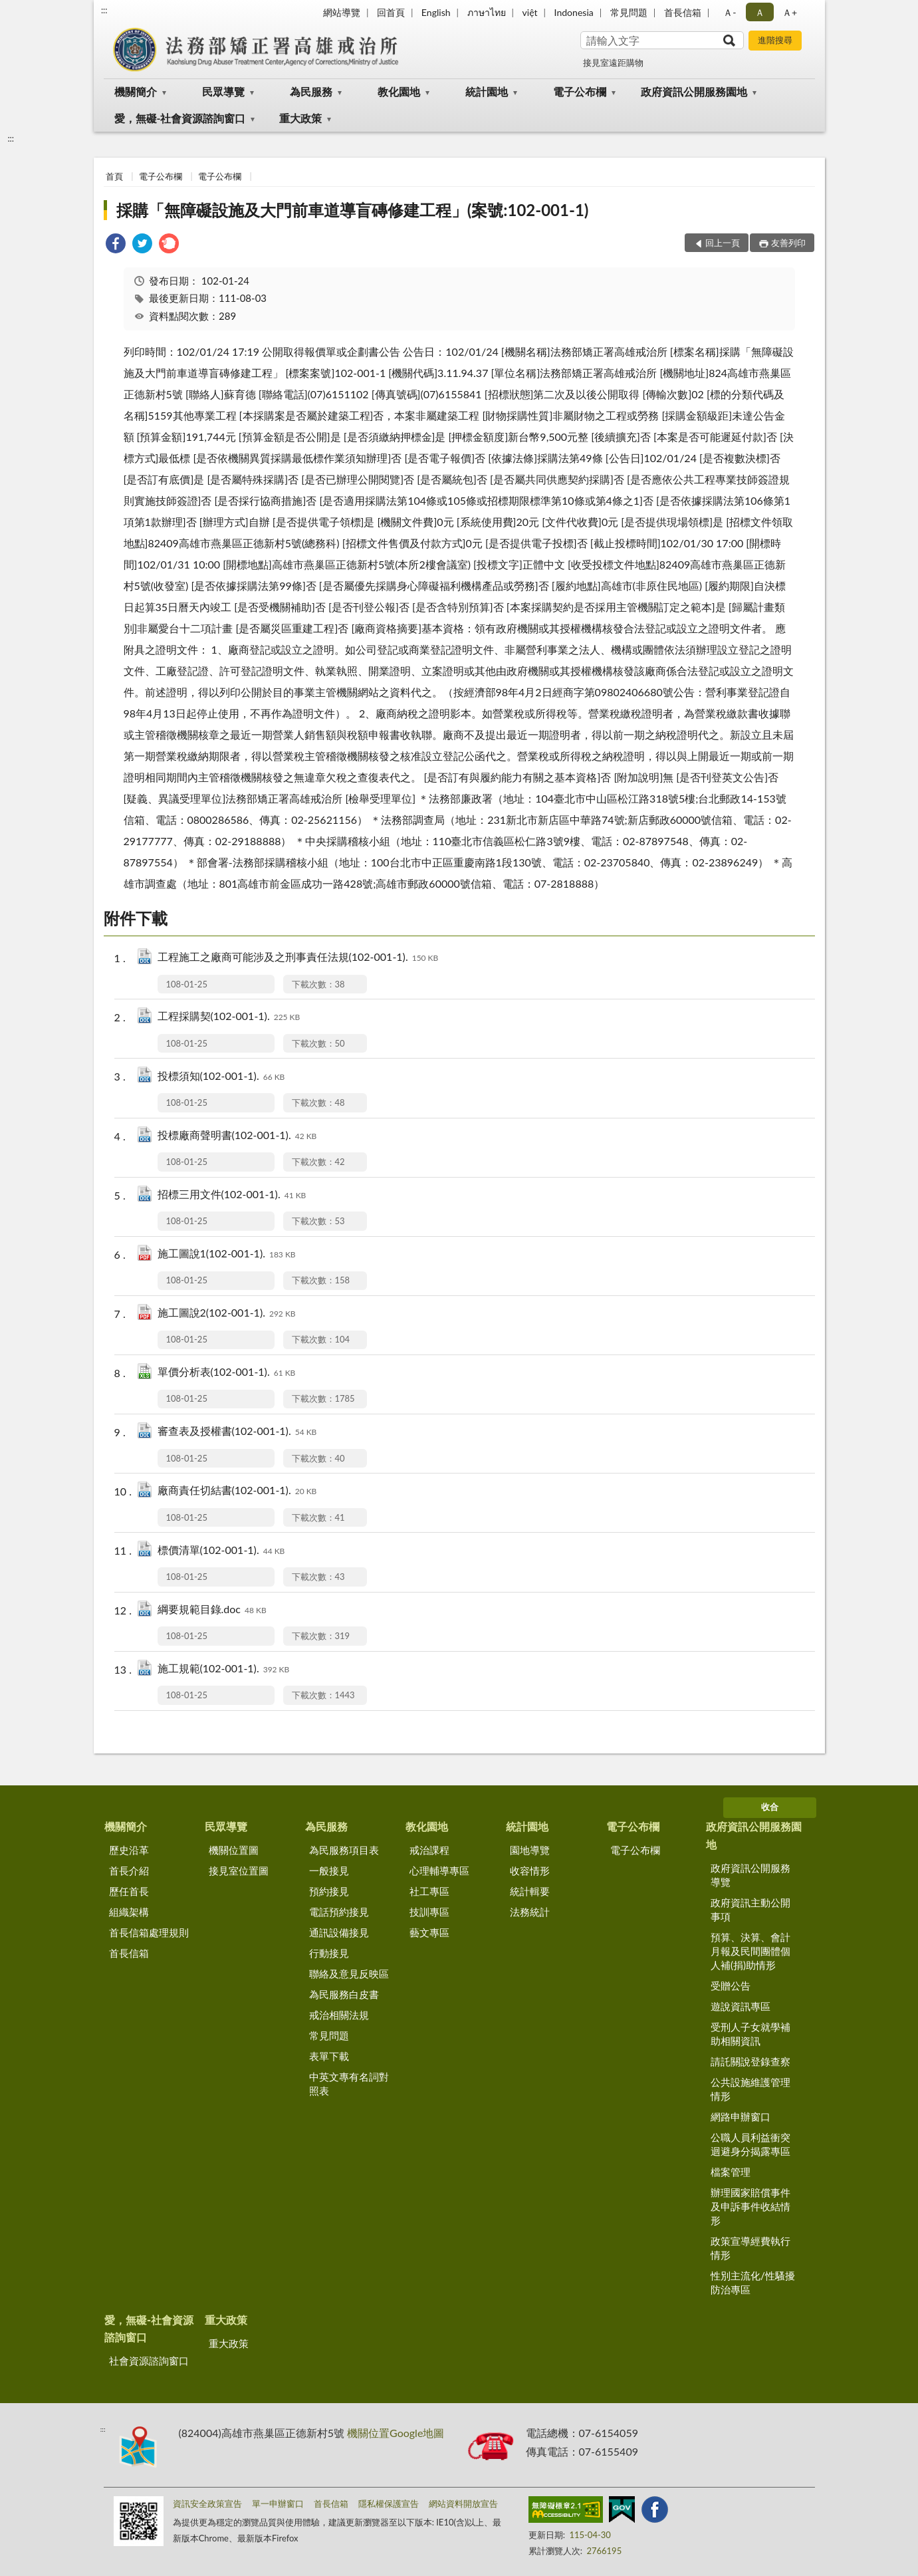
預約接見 (329, 1891)
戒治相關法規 (339, 2015)
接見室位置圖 (239, 1870)
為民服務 (311, 91)
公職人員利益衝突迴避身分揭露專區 (750, 2144)
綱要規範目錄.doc (212, 1610)
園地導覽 (530, 1850)
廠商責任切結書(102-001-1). (237, 1491)
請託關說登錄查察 (750, 2061)
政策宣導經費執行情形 (750, 2248)
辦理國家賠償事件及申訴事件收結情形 (750, 2206)
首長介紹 (129, 1870)
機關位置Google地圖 (395, 2432)
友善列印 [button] (788, 242)
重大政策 (300, 118)
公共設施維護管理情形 (750, 2089)
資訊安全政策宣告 (207, 2503)
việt (530, 12)
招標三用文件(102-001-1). (232, 1195)
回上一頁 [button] (722, 242)
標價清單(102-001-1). (221, 1551)
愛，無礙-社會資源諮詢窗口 (180, 118)
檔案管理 (730, 2172)
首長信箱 (682, 12)
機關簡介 (135, 91)
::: (104, 10)
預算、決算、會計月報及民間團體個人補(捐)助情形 (750, 1951)
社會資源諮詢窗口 (149, 2361)
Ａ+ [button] (789, 12)
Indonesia (574, 12)
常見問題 (628, 12)
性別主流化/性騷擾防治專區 (753, 2282)
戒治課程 (429, 1850)
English (436, 12)
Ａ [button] (759, 12)
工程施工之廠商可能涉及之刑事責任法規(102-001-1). (298, 958)
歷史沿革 (129, 1850)
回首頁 (391, 12)
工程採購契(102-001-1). (229, 1017)
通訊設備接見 (339, 1932)
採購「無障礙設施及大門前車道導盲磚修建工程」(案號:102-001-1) (352, 209)
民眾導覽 (223, 91)
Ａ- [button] (729, 12)
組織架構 (129, 1912)
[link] (116, 245)
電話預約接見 (339, 1912)
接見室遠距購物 (613, 62)
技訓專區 (429, 1912)
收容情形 (530, 1870)
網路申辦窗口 (740, 2117)
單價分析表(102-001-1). (227, 1372)
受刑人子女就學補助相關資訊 (750, 2034)
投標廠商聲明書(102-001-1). (237, 1136)
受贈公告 (730, 1986)
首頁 (114, 176)
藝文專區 (429, 1932)
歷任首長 (129, 1891)
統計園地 (486, 91)
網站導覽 (341, 12)
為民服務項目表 (344, 1850)
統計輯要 (530, 1891)
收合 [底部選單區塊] (769, 1806)
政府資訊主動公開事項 (750, 1909)
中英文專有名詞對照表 (349, 2084)
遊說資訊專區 (740, 2006)
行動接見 (329, 1953)
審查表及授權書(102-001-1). (237, 1432)
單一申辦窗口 (278, 2503)
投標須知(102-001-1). (221, 1077)
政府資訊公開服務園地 (694, 91)
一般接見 (329, 1870)
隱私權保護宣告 (388, 2503)
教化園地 (399, 91)
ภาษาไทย (486, 12)
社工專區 (429, 1891)
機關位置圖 (234, 1850)
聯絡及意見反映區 (349, 1974)
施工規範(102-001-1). (224, 1669)
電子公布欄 (579, 91)
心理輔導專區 (439, 1870)
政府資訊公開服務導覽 (750, 1875)
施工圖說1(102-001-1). (227, 1254)
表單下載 (329, 2056)
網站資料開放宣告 (463, 2503)
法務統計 (530, 1912)
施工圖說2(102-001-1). (227, 1313)
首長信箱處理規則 (149, 1932)
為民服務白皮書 (344, 1994)
